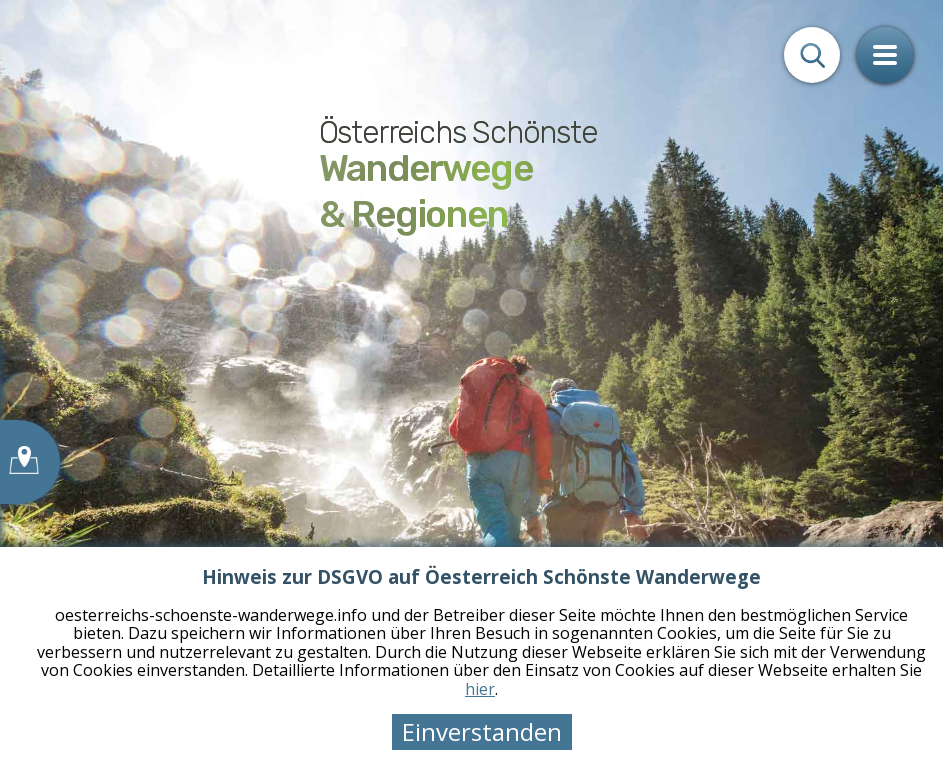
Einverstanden (482, 731)
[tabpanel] (471, 385)
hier (480, 689)
